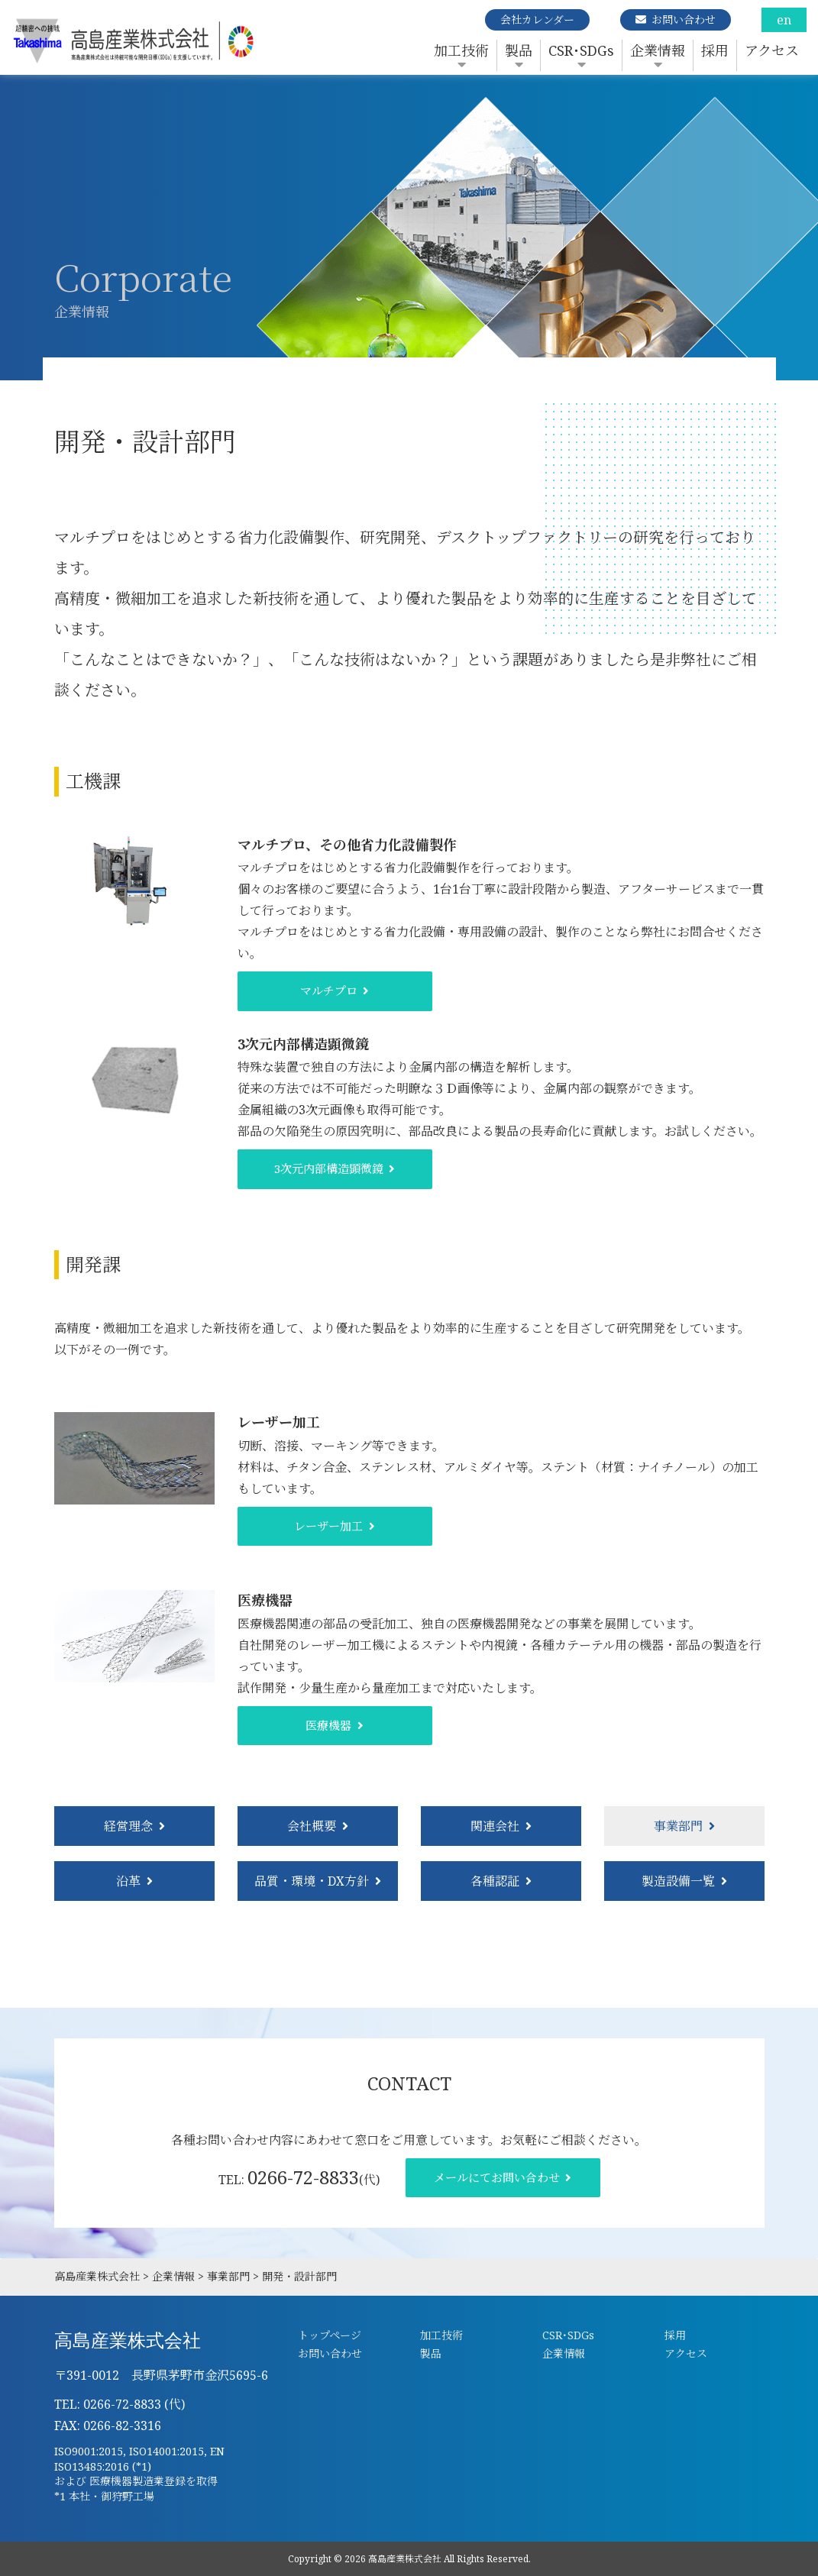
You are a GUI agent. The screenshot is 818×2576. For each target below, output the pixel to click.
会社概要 (311, 1826)
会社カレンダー (537, 19)
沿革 (128, 1881)
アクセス (772, 50)
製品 (518, 50)
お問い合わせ (683, 19)
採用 (715, 50)
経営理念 (128, 1826)
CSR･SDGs (581, 50)
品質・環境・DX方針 (311, 1881)
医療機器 (328, 1725)
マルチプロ (328, 990)
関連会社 (494, 1826)
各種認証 (494, 1881)
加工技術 (461, 50)
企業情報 (657, 50)
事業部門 (678, 1826)
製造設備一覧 (678, 1881)
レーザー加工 (328, 1526)
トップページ (329, 2335)
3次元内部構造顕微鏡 (328, 1168)
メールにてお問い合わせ (497, 2177)
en (784, 19)
